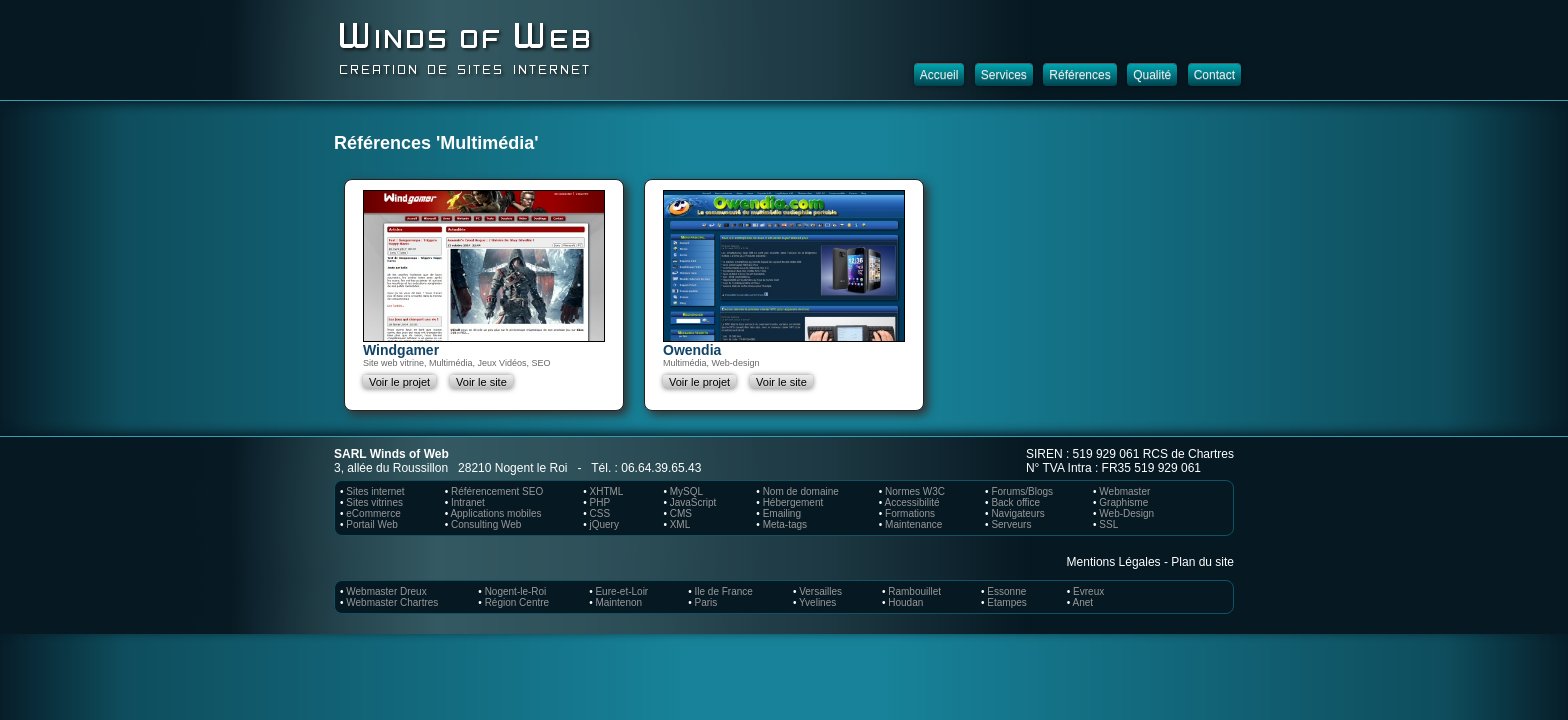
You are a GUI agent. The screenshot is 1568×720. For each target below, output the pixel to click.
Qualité (1152, 75)
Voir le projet (399, 382)
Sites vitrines (374, 502)
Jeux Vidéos (502, 363)
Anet (1083, 602)
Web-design (736, 363)
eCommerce (373, 513)
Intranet (468, 502)
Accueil (939, 75)
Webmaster (1124, 491)
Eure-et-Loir (621, 591)
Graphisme (1123, 502)
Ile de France (724, 591)
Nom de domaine (801, 491)
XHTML (606, 491)
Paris (706, 602)
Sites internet (375, 491)
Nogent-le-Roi (516, 591)
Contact (1214, 75)
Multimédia (451, 363)
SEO (540, 363)
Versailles (820, 591)
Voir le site (481, 382)
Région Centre (517, 602)
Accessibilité (912, 502)
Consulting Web (486, 524)
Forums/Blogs (1022, 491)
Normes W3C (915, 491)
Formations (910, 513)
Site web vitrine (393, 363)
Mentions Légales (1114, 562)
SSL (1108, 524)
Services (1004, 75)
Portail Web (372, 524)
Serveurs (1011, 524)
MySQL (686, 491)
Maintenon (618, 602)
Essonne (1006, 591)
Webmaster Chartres (392, 602)
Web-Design (1126, 513)
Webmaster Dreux (386, 591)
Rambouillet (914, 591)
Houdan (905, 602)
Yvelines (817, 602)
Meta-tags (785, 524)
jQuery (603, 524)
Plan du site (1202, 562)
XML (680, 524)
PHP (599, 502)
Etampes (1006, 602)
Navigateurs (1017, 513)
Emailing (782, 513)
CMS (681, 513)
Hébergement (793, 502)
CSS (599, 513)
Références (1079, 75)
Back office (1015, 502)
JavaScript (693, 502)
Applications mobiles (495, 513)
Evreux (1088, 591)
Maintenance (913, 524)
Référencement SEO (497, 491)
